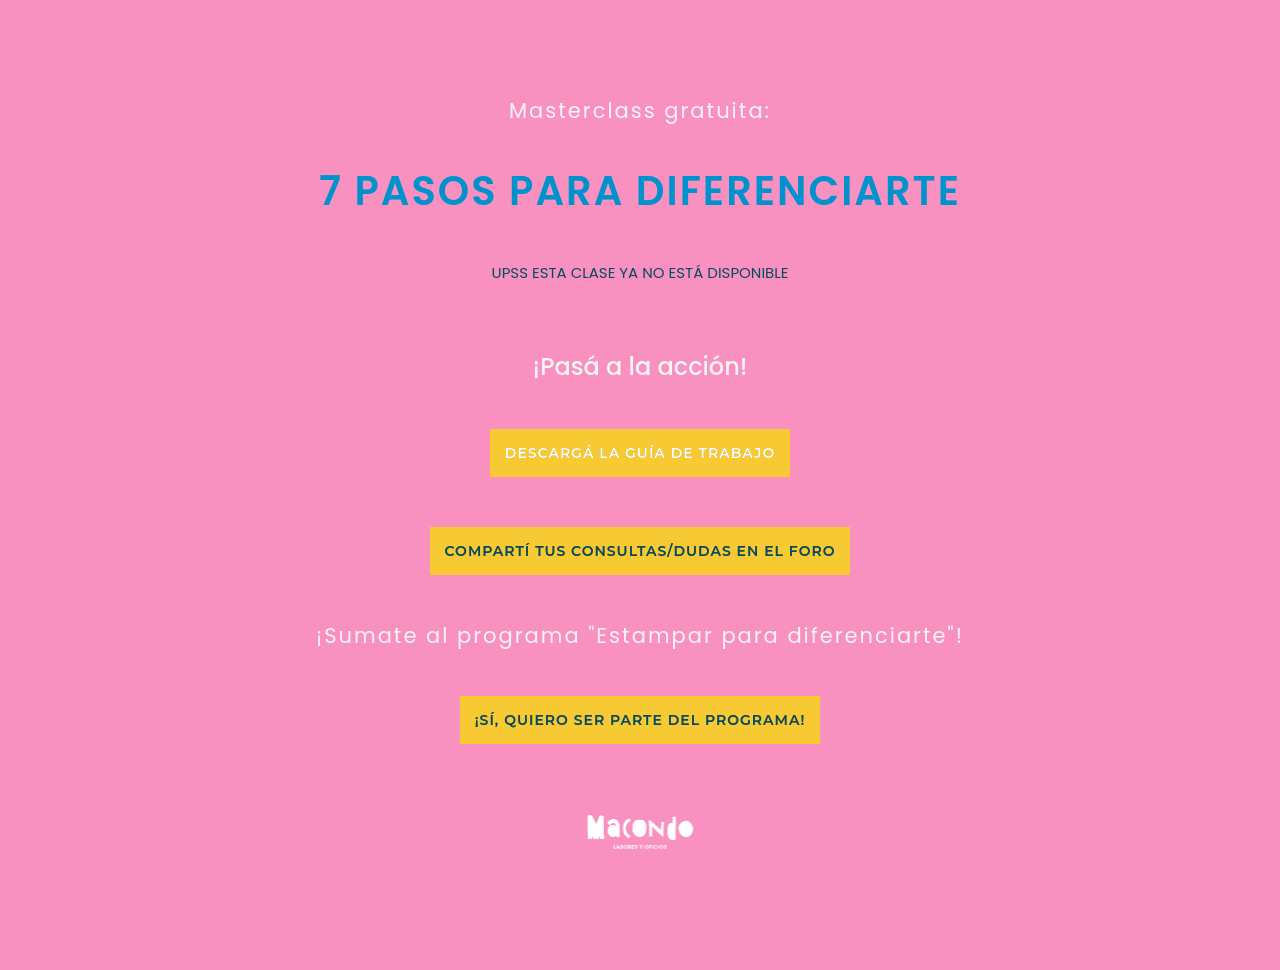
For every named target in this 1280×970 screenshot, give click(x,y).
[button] (640, 453)
